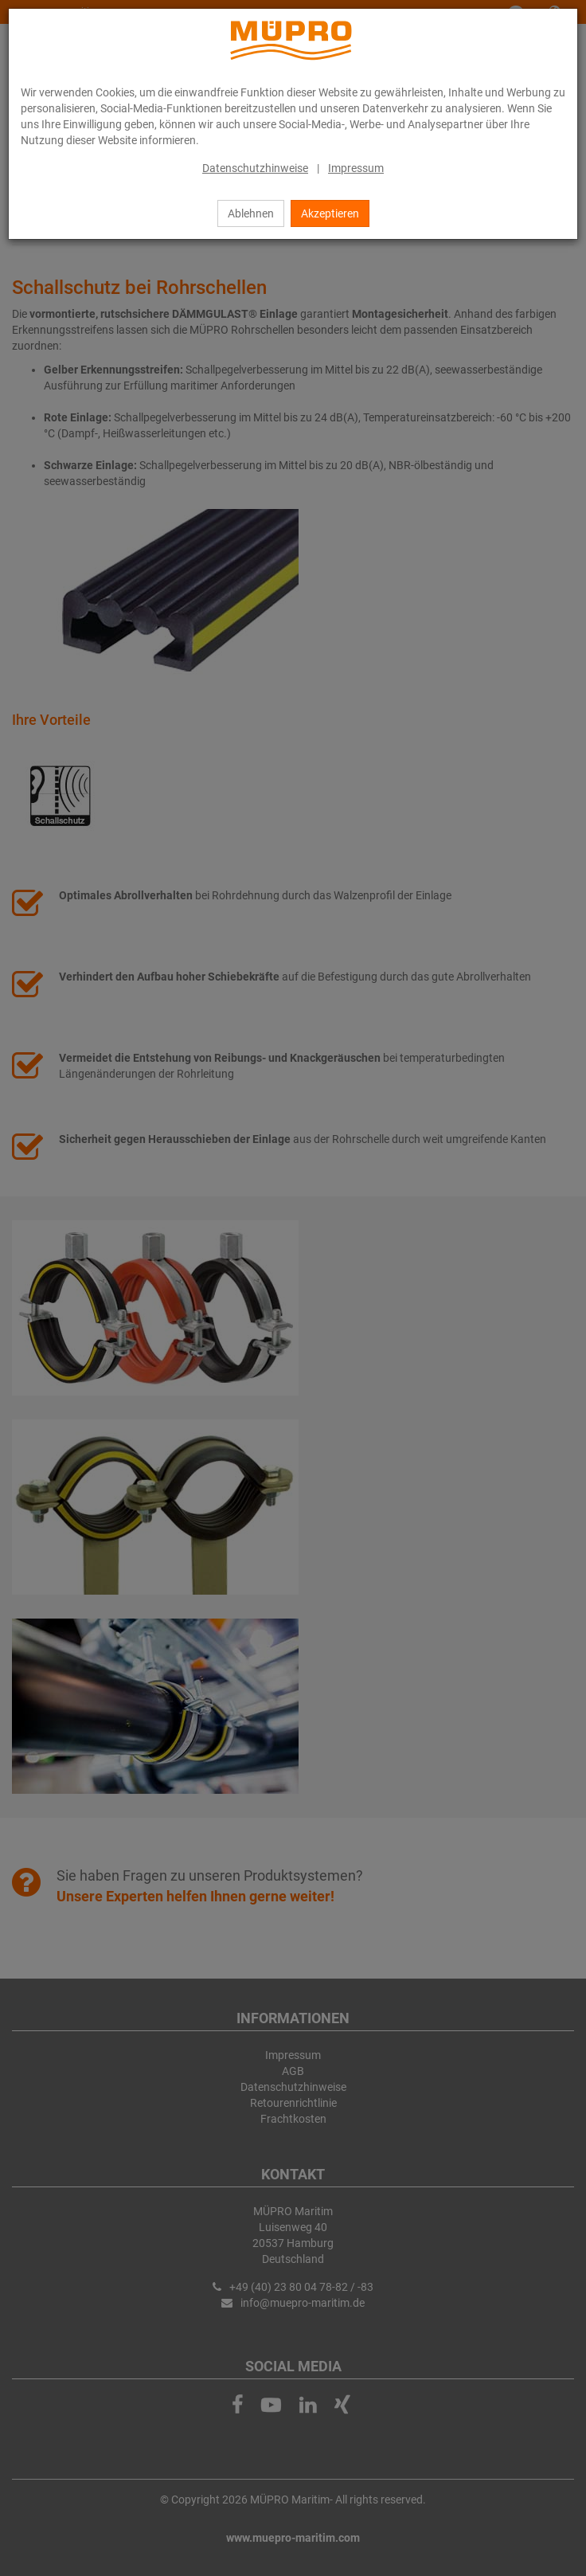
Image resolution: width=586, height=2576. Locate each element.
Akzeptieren (330, 213)
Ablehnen (251, 213)
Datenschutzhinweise (255, 168)
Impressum (356, 168)
